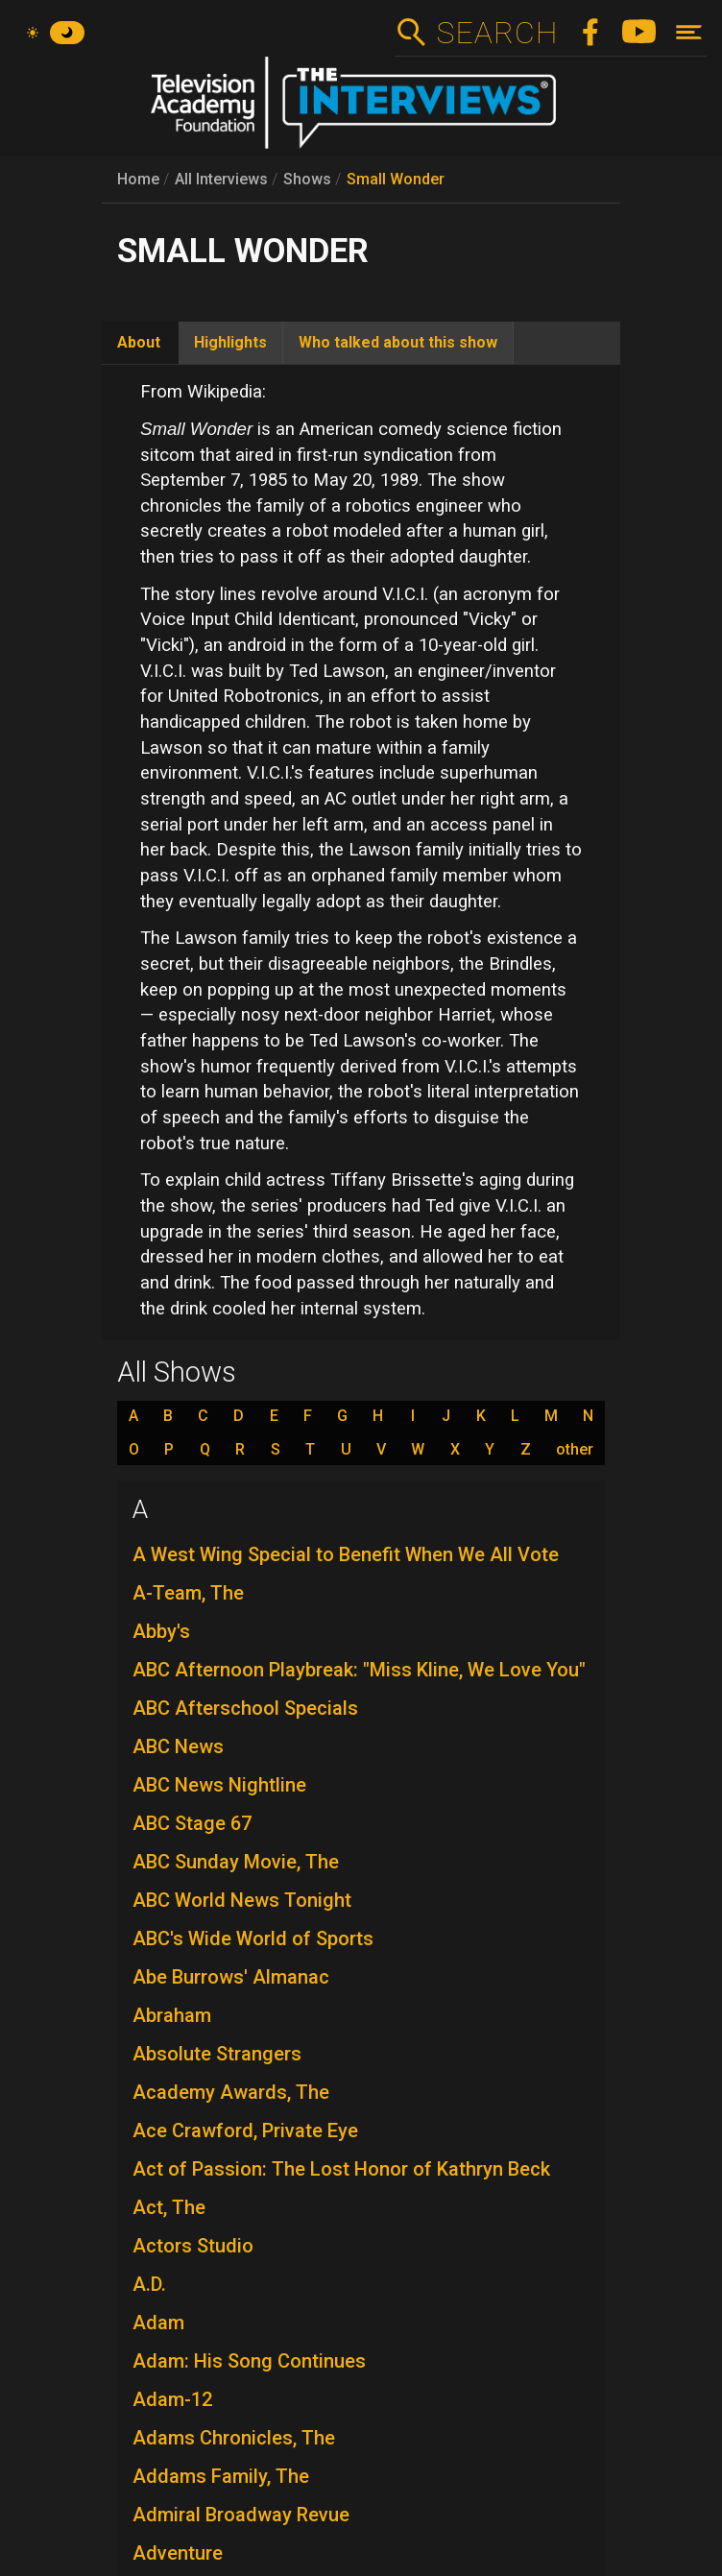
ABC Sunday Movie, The (235, 1861)
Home (138, 179)
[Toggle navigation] (689, 32)
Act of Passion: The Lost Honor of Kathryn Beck (341, 2168)
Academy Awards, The (230, 2092)
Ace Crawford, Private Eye (245, 2130)
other (574, 1449)
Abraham (171, 2015)
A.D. (149, 2284)
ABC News (178, 1746)
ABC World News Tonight (241, 1900)
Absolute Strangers (216, 2053)
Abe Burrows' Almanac (230, 1976)
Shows (307, 179)
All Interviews (221, 179)
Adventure (177, 2552)
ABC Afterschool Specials (245, 1708)
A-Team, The (188, 1592)
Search (497, 32)
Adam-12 (172, 2399)
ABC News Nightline (219, 1784)
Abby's (161, 1631)
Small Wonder (396, 179)
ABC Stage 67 (192, 1823)
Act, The (168, 2207)
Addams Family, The (220, 2476)
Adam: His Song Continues (249, 2360)
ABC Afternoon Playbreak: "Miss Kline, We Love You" (359, 1669)
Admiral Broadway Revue (240, 2514)
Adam (158, 2322)
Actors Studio (192, 2245)
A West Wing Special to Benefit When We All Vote (345, 1554)
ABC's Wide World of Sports (252, 1938)
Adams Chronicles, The (233, 2437)
